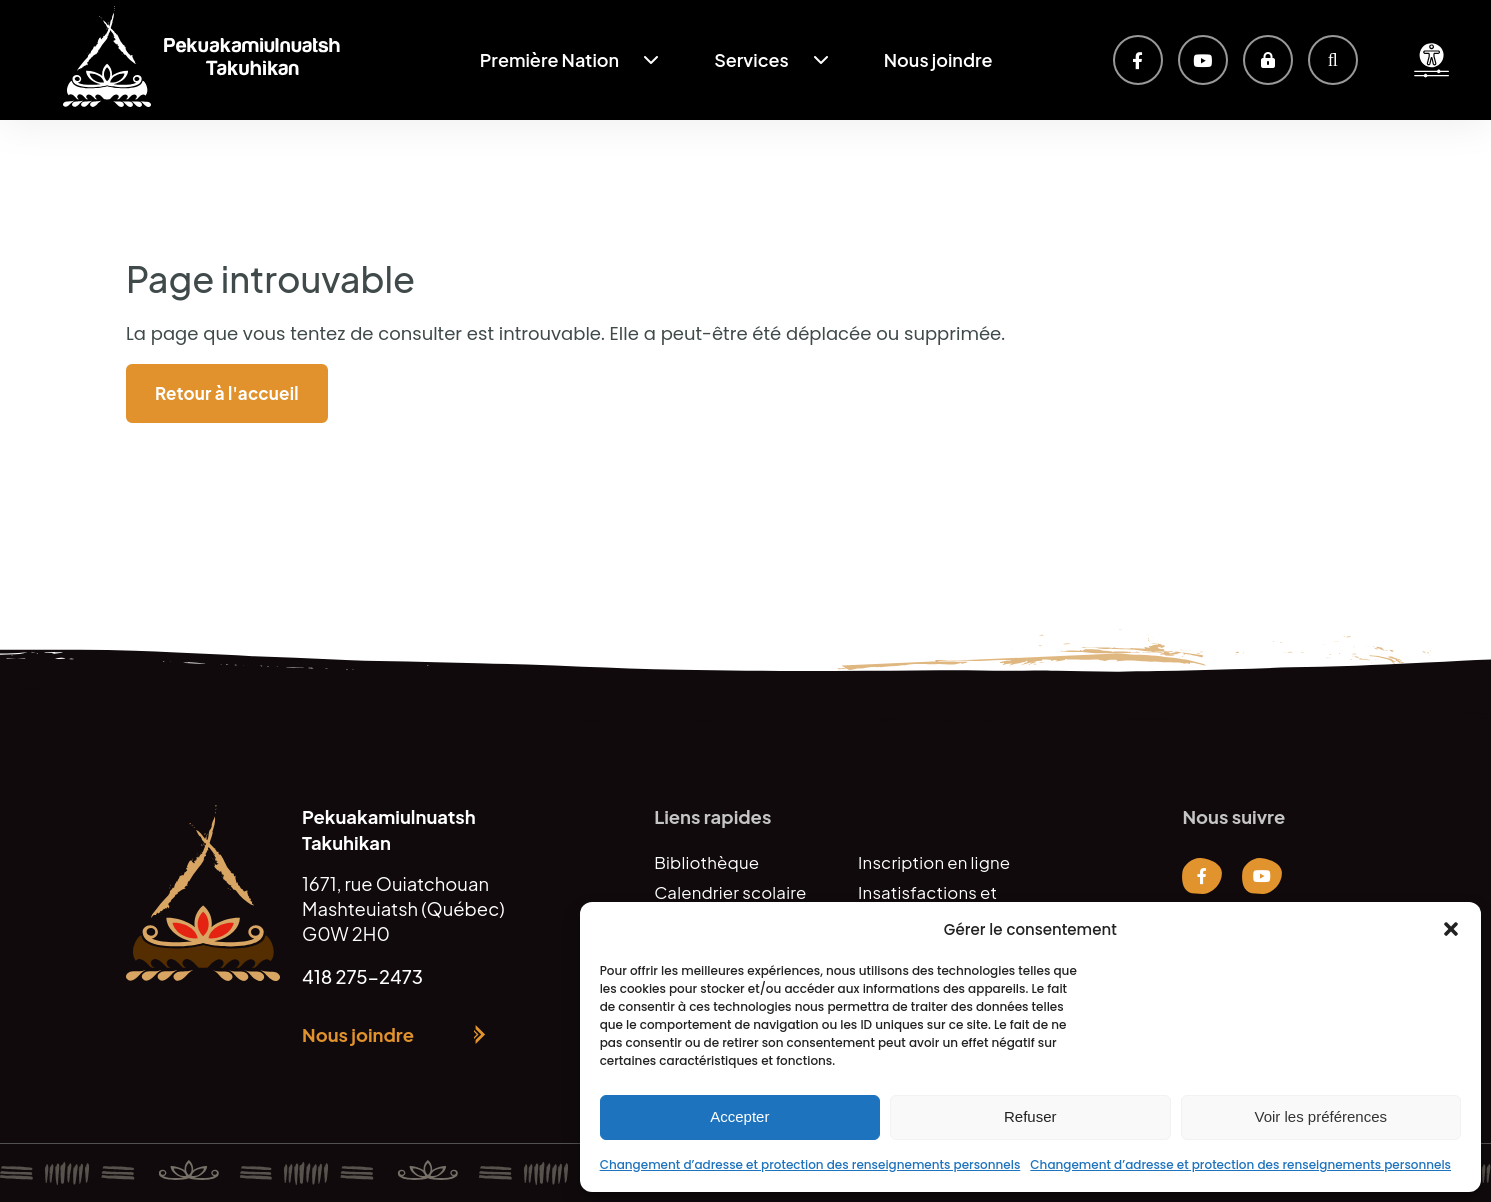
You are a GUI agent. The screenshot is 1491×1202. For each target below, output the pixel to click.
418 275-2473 (362, 976)
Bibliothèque (706, 862)
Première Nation (549, 59)
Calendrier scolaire (730, 892)
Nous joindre (938, 59)
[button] (1451, 929)
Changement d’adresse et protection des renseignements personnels (810, 1164)
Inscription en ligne (934, 862)
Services (751, 59)
